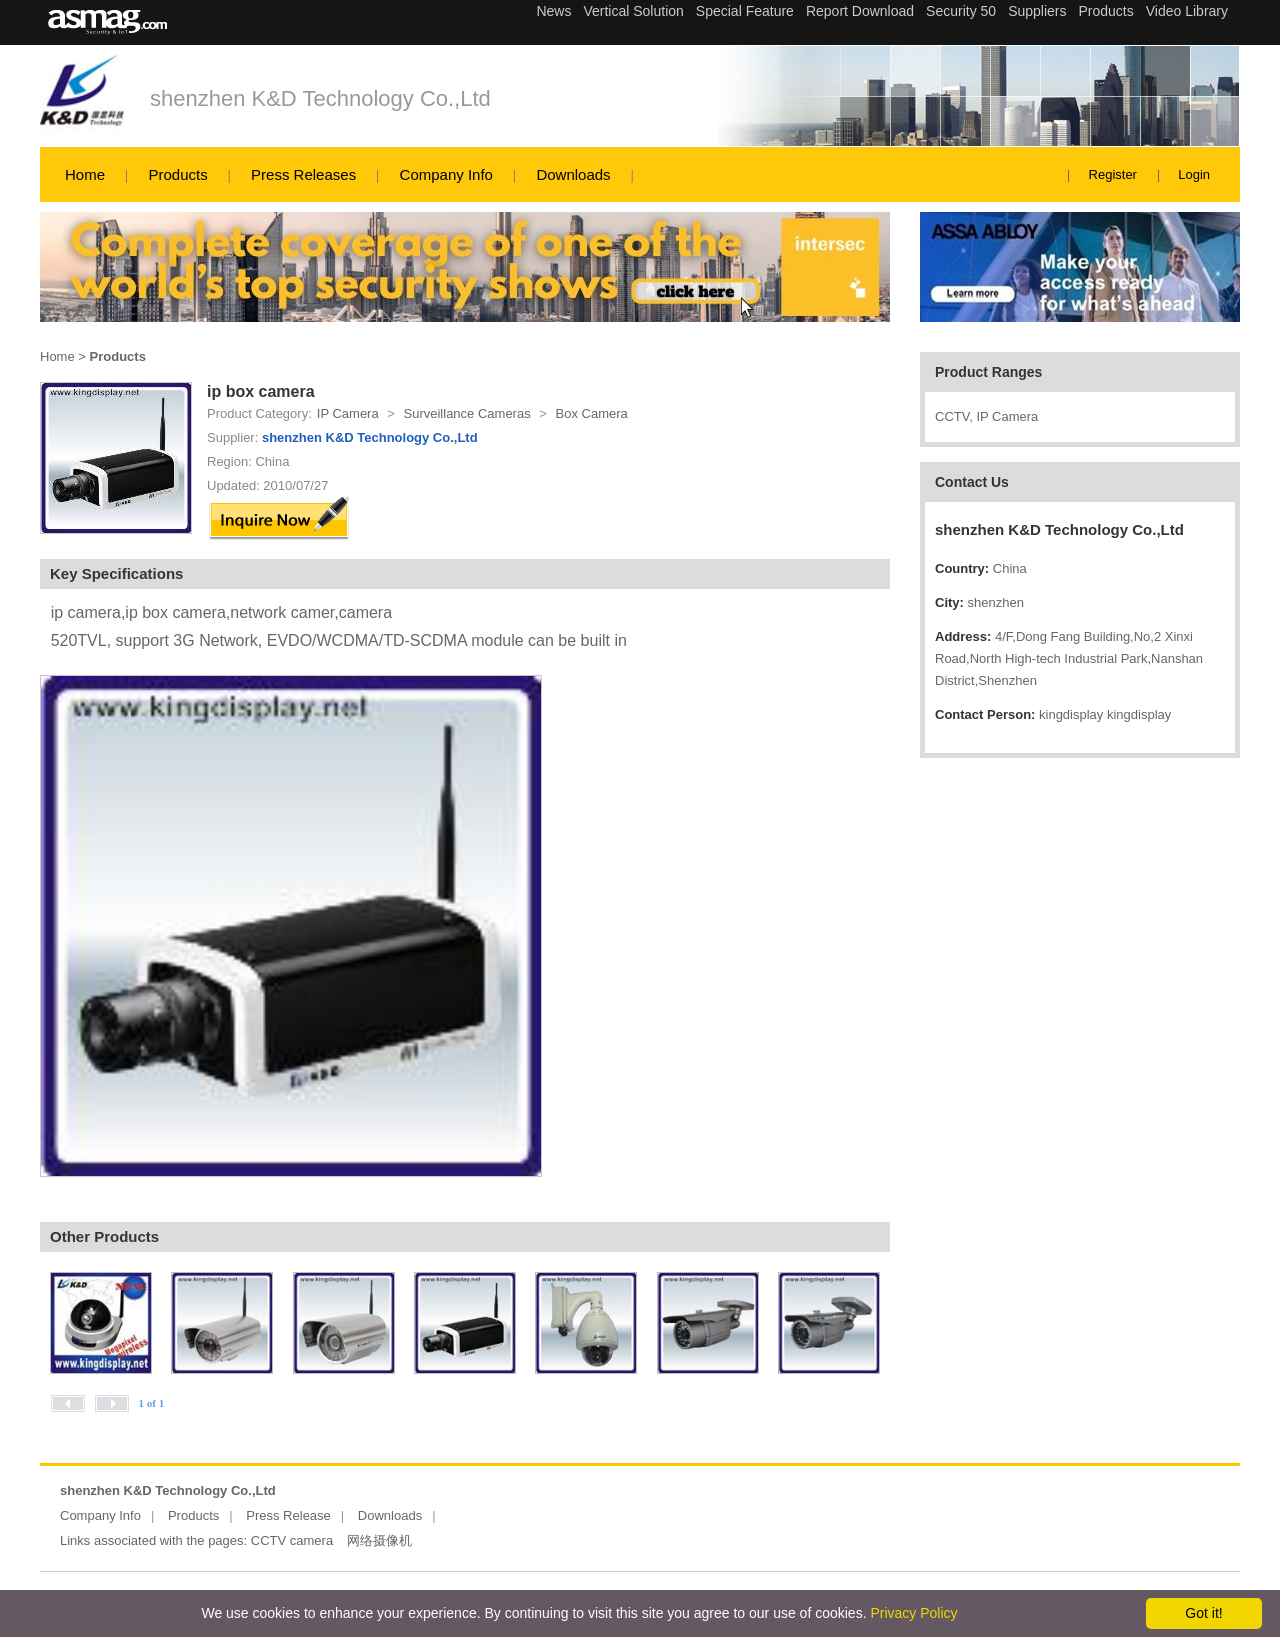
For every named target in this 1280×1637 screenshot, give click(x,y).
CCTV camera (292, 1540)
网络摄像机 (379, 1540)
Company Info (446, 174)
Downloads (573, 174)
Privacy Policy (913, 1613)
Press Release (288, 1515)
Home (85, 174)
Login (1194, 174)
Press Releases (303, 174)
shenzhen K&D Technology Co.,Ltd (320, 98)
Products (177, 174)
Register (1113, 174)
